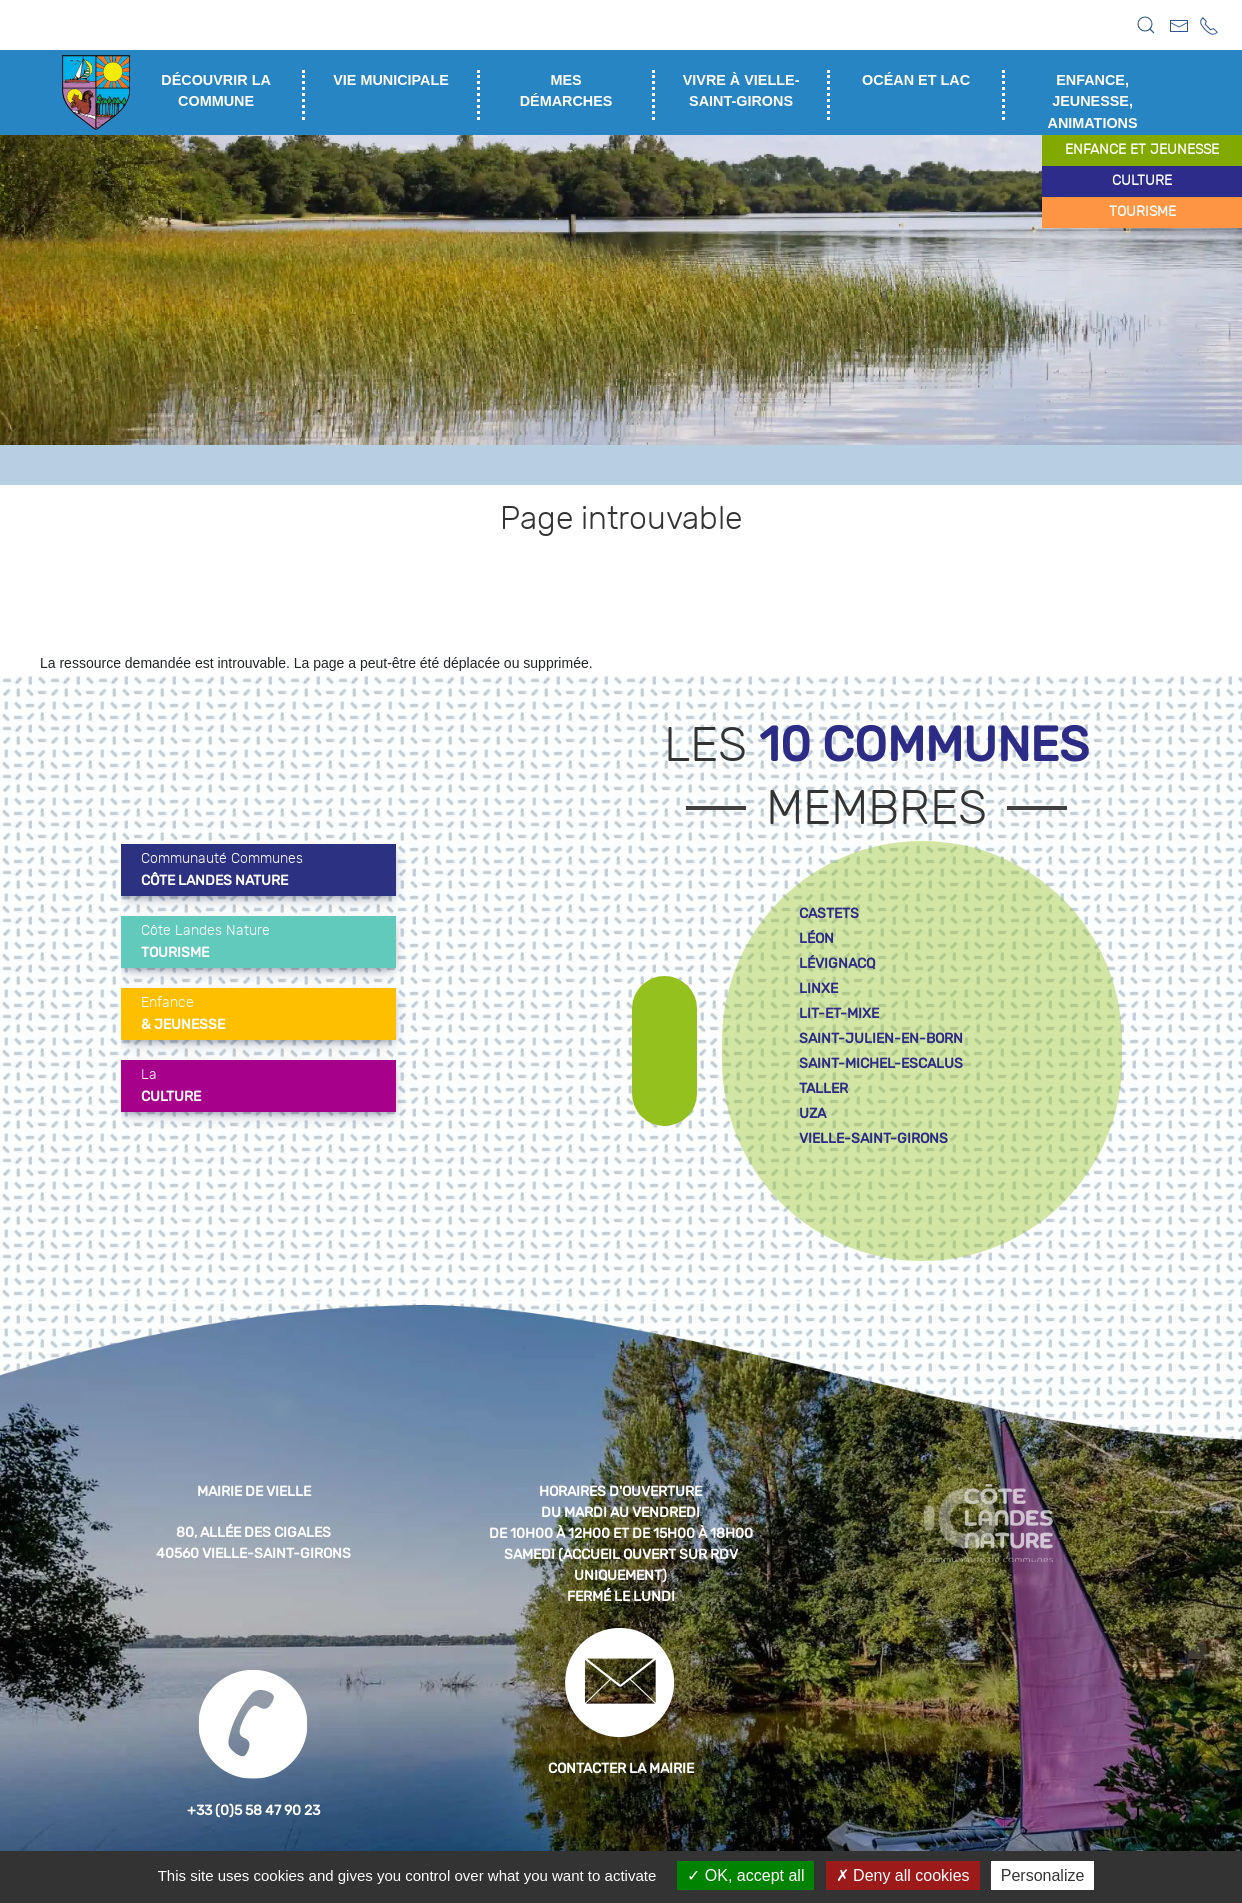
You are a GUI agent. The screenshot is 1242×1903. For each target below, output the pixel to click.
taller (823, 1088)
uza (812, 1113)
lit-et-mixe (839, 1013)
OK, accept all (745, 1875)
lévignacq (837, 963)
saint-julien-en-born (881, 1038)
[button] (1146, 25)
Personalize (1043, 1875)
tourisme (1142, 212)
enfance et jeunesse (1142, 150)
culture (1142, 181)
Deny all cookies (903, 1875)
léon (816, 938)
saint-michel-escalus (881, 1063)
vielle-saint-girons (873, 1138)
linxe (818, 988)
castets (829, 913)
